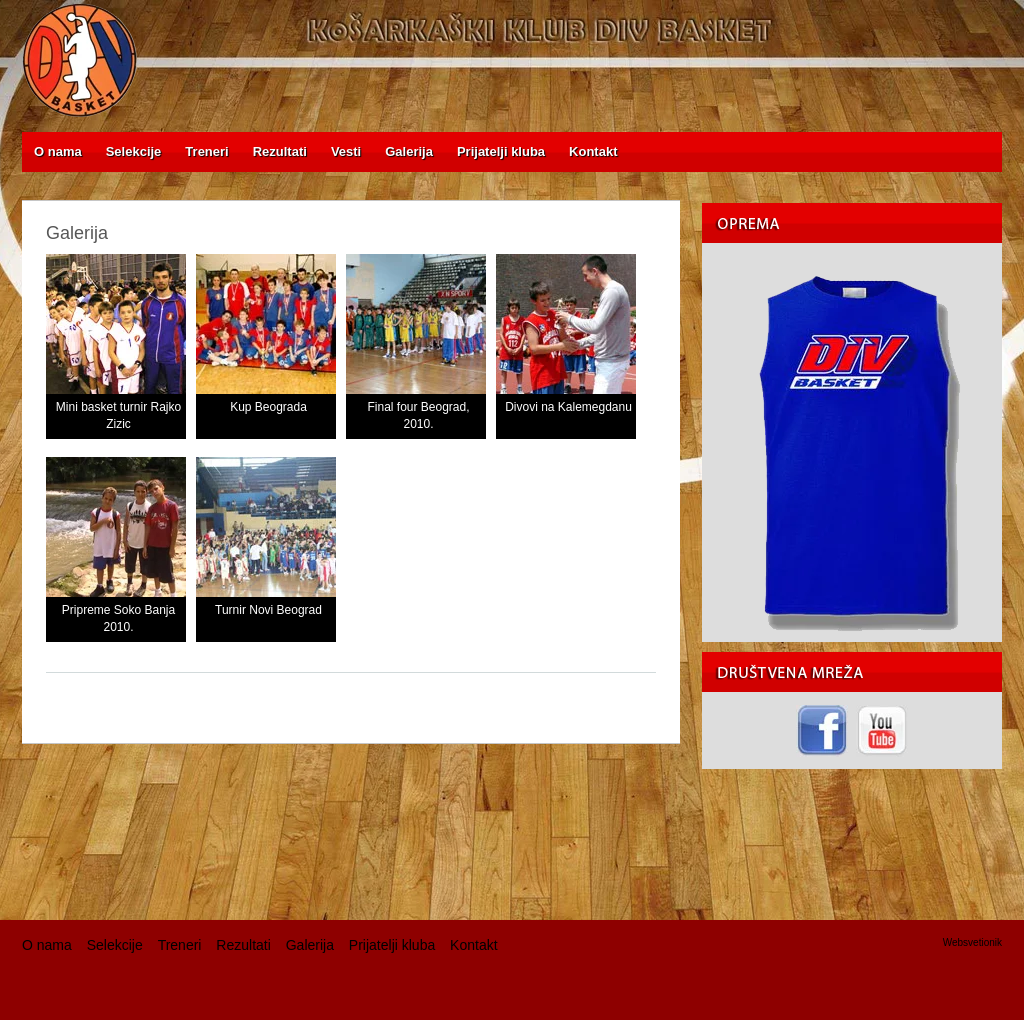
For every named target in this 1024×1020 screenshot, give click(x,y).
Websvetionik (972, 942)
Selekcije (115, 945)
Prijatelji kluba (392, 945)
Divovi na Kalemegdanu (568, 407)
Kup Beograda (268, 407)
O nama (47, 945)
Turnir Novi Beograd (268, 610)
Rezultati (243, 945)
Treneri (180, 945)
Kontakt (473, 945)
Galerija (310, 945)
